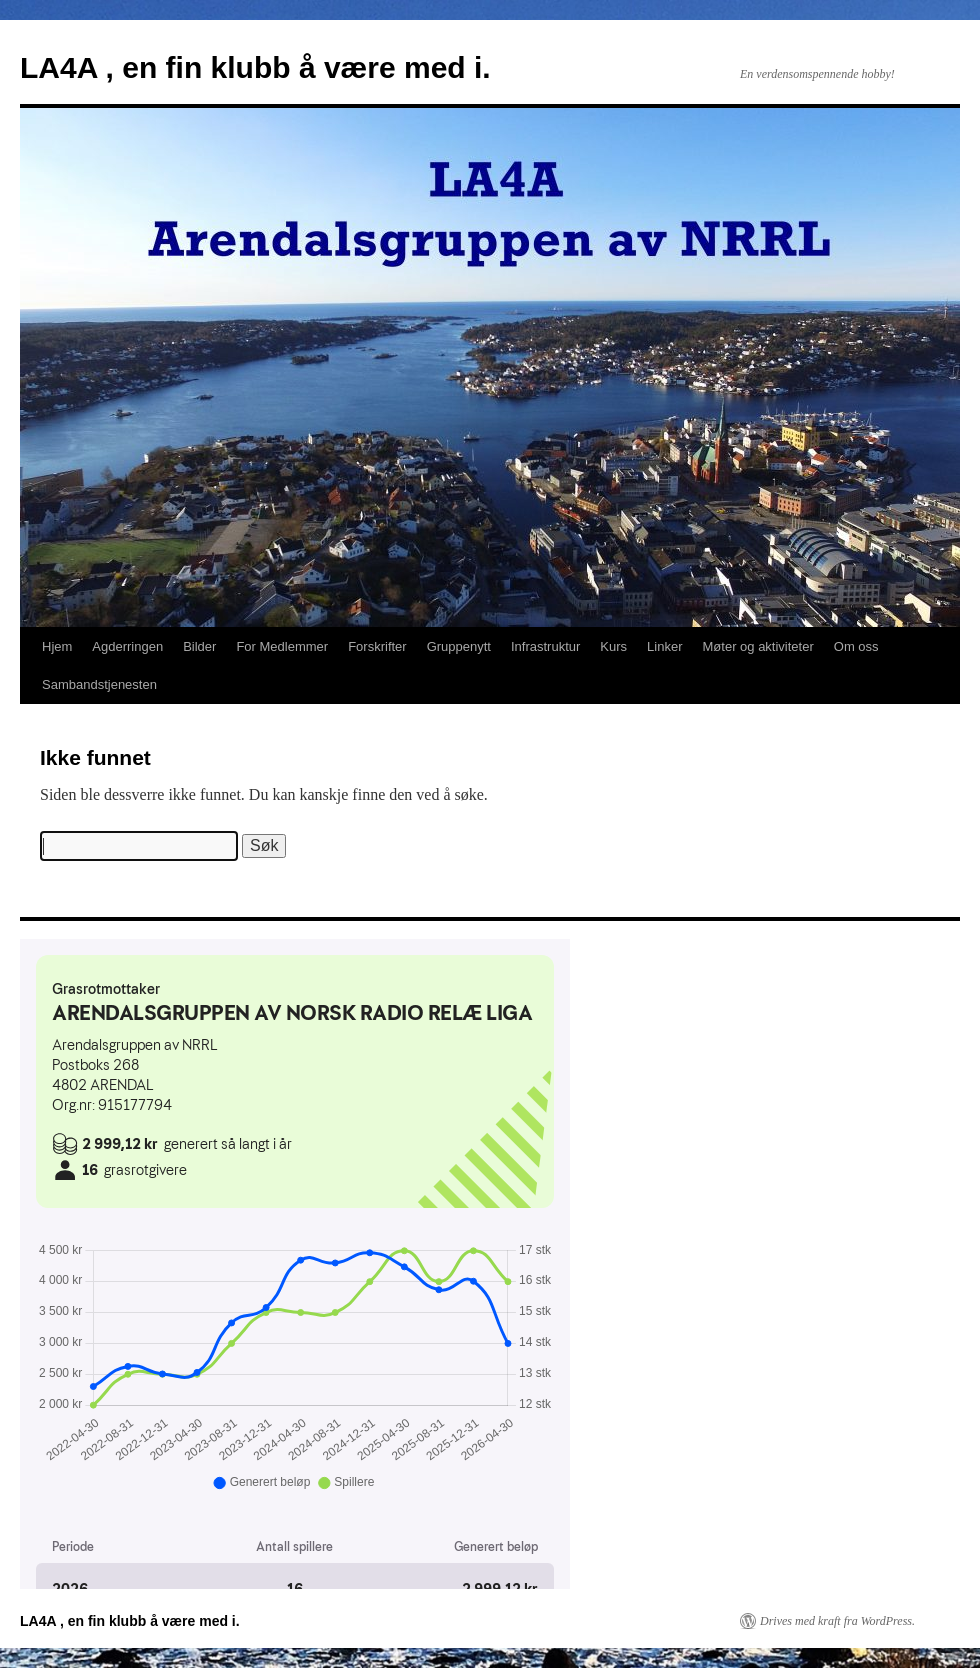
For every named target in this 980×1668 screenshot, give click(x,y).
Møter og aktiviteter (758, 646)
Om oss (856, 646)
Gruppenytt (459, 646)
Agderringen (127, 646)
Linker (664, 646)
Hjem (57, 646)
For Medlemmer (282, 646)
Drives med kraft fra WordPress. (837, 1621)
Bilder (199, 646)
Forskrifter (377, 646)
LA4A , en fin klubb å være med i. (255, 67)
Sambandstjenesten (99, 684)
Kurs (613, 646)
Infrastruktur (545, 646)
